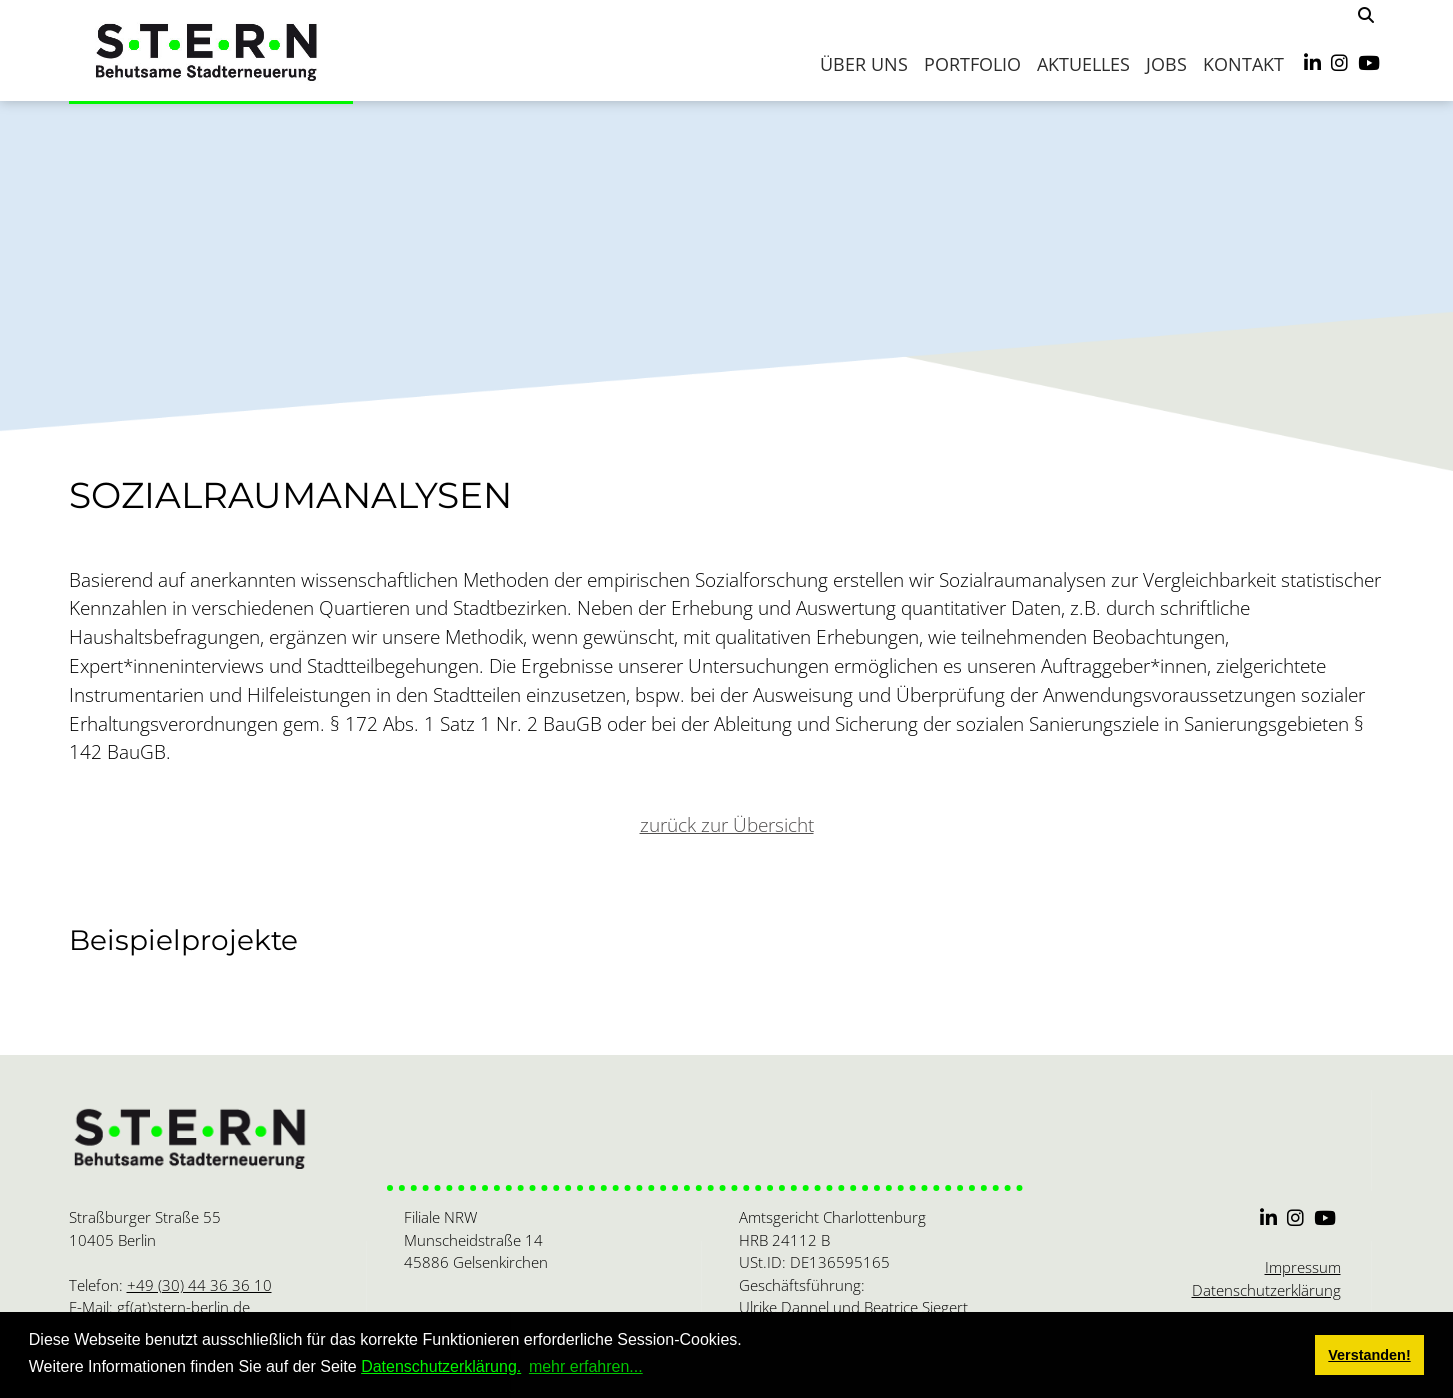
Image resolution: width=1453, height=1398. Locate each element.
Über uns (864, 64)
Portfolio (972, 64)
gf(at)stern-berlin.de (183, 1307)
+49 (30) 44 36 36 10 (199, 1285)
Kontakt (1243, 64)
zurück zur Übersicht (727, 824)
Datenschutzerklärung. (441, 1366)
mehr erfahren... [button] (586, 1366)
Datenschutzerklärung (1266, 1290)
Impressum (1303, 1267)
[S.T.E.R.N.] (211, 50)
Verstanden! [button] (1369, 1355)
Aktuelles (1083, 64)
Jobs (1166, 64)
